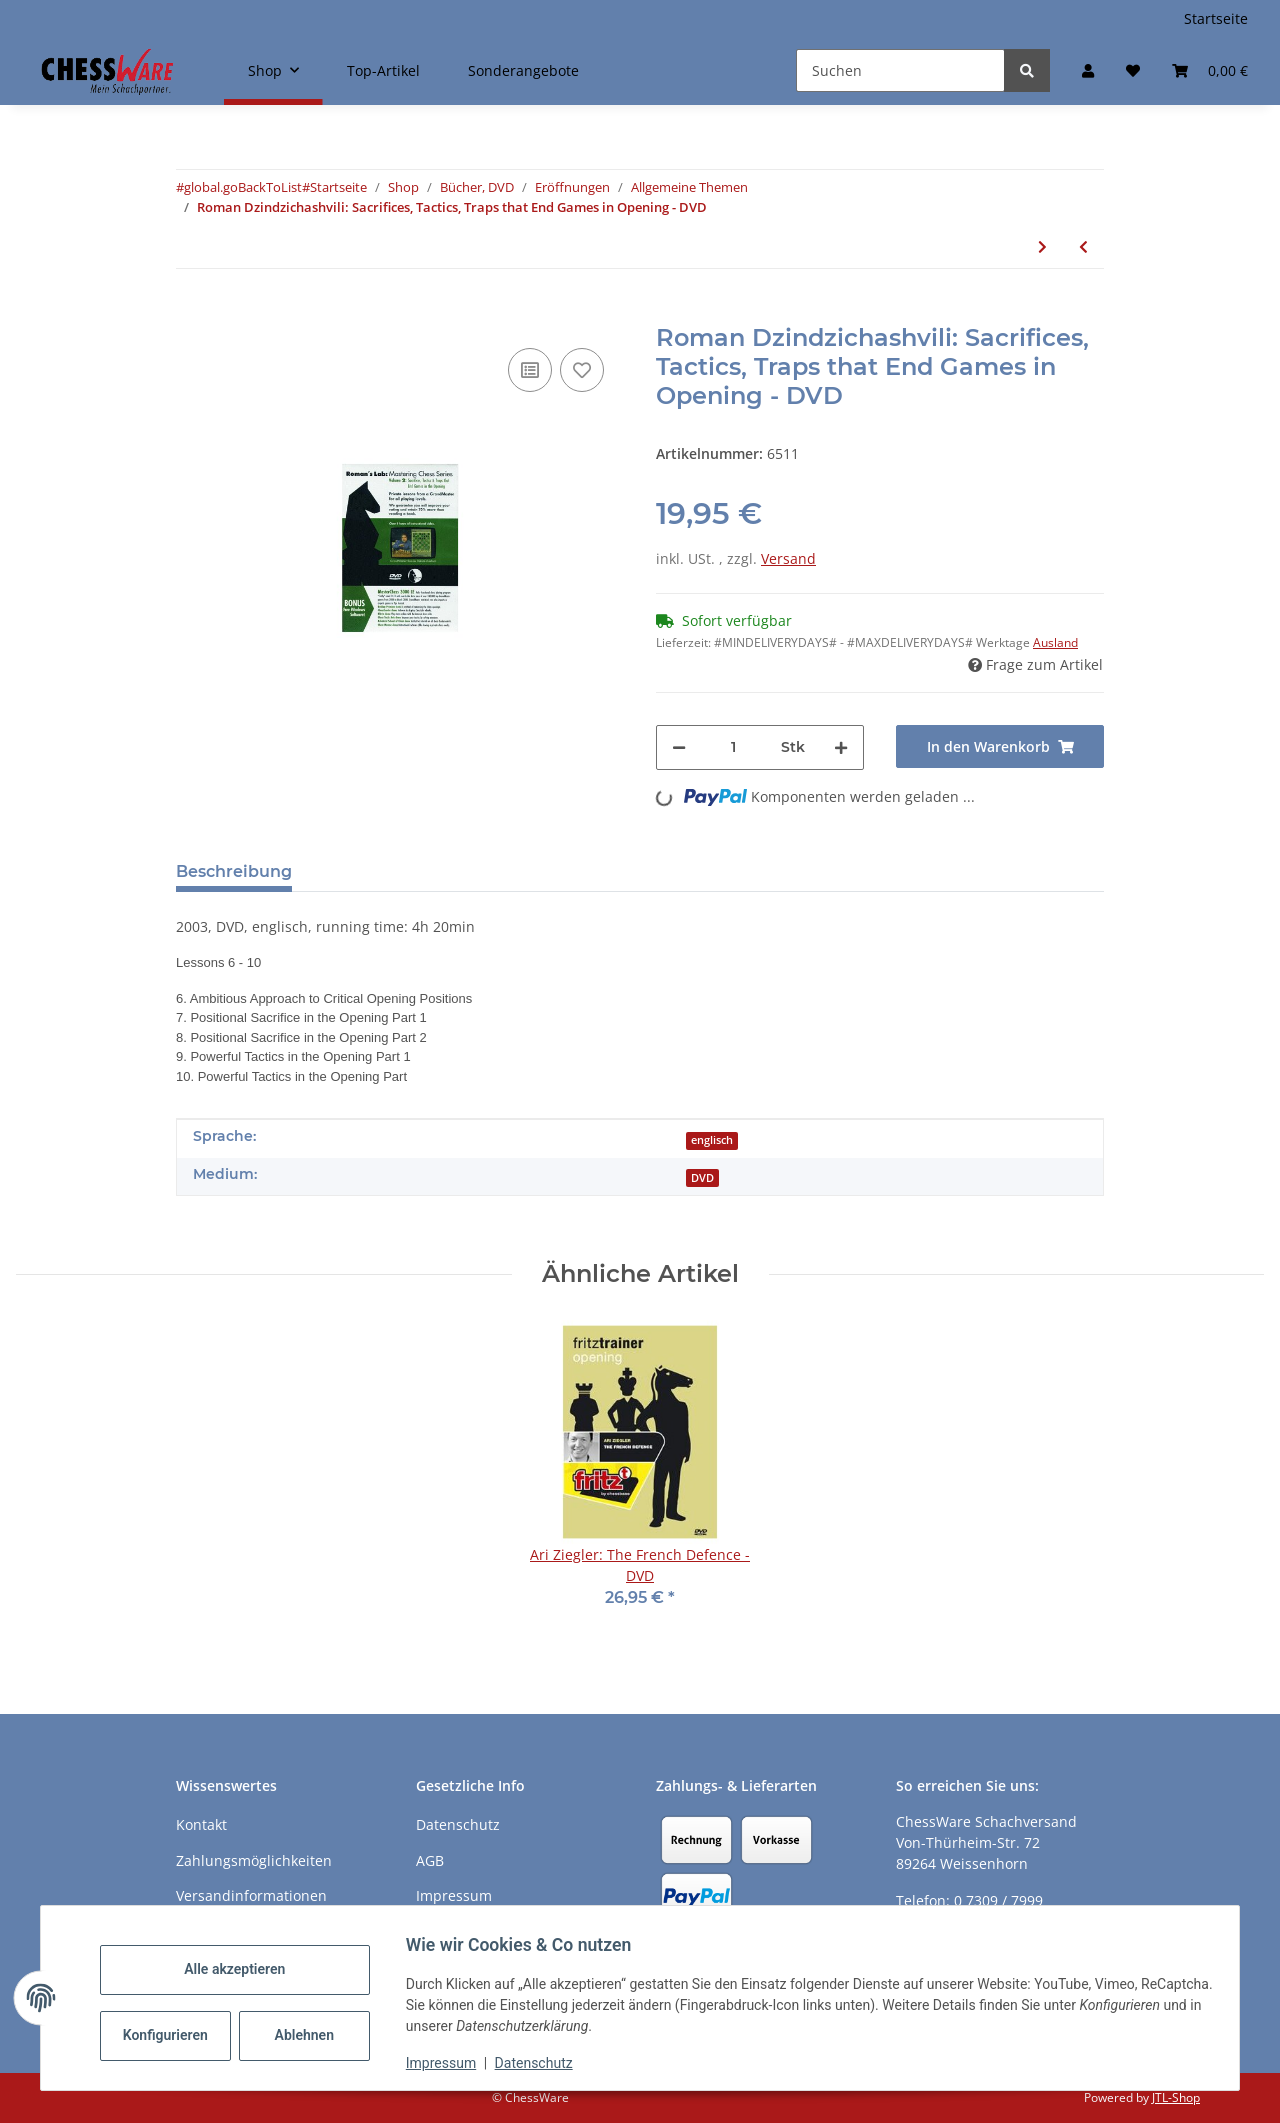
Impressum (450, 2063)
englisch (712, 1140)
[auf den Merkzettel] (582, 370)
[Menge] (733, 747)
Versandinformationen (251, 1895)
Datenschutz (543, 2063)
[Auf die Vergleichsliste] (530, 370)
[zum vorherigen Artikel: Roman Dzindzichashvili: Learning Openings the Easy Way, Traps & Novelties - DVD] (1083, 246)
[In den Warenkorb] (192, 313)
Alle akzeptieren (243, 1969)
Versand (788, 558)
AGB (430, 1860)
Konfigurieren (176, 2035)
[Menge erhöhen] (841, 747)
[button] (1088, 70)
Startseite (1216, 18)
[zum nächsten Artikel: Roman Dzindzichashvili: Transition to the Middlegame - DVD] (1042, 246)
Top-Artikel (383, 70)
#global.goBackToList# (243, 187)
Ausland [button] (1055, 642)
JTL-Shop (1176, 2097)
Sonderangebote (523, 70)
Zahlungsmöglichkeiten (254, 1860)
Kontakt (201, 1824)
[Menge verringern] (679, 747)
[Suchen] (900, 70)
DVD (702, 1178)
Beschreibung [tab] (234, 871)
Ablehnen (313, 2035)
